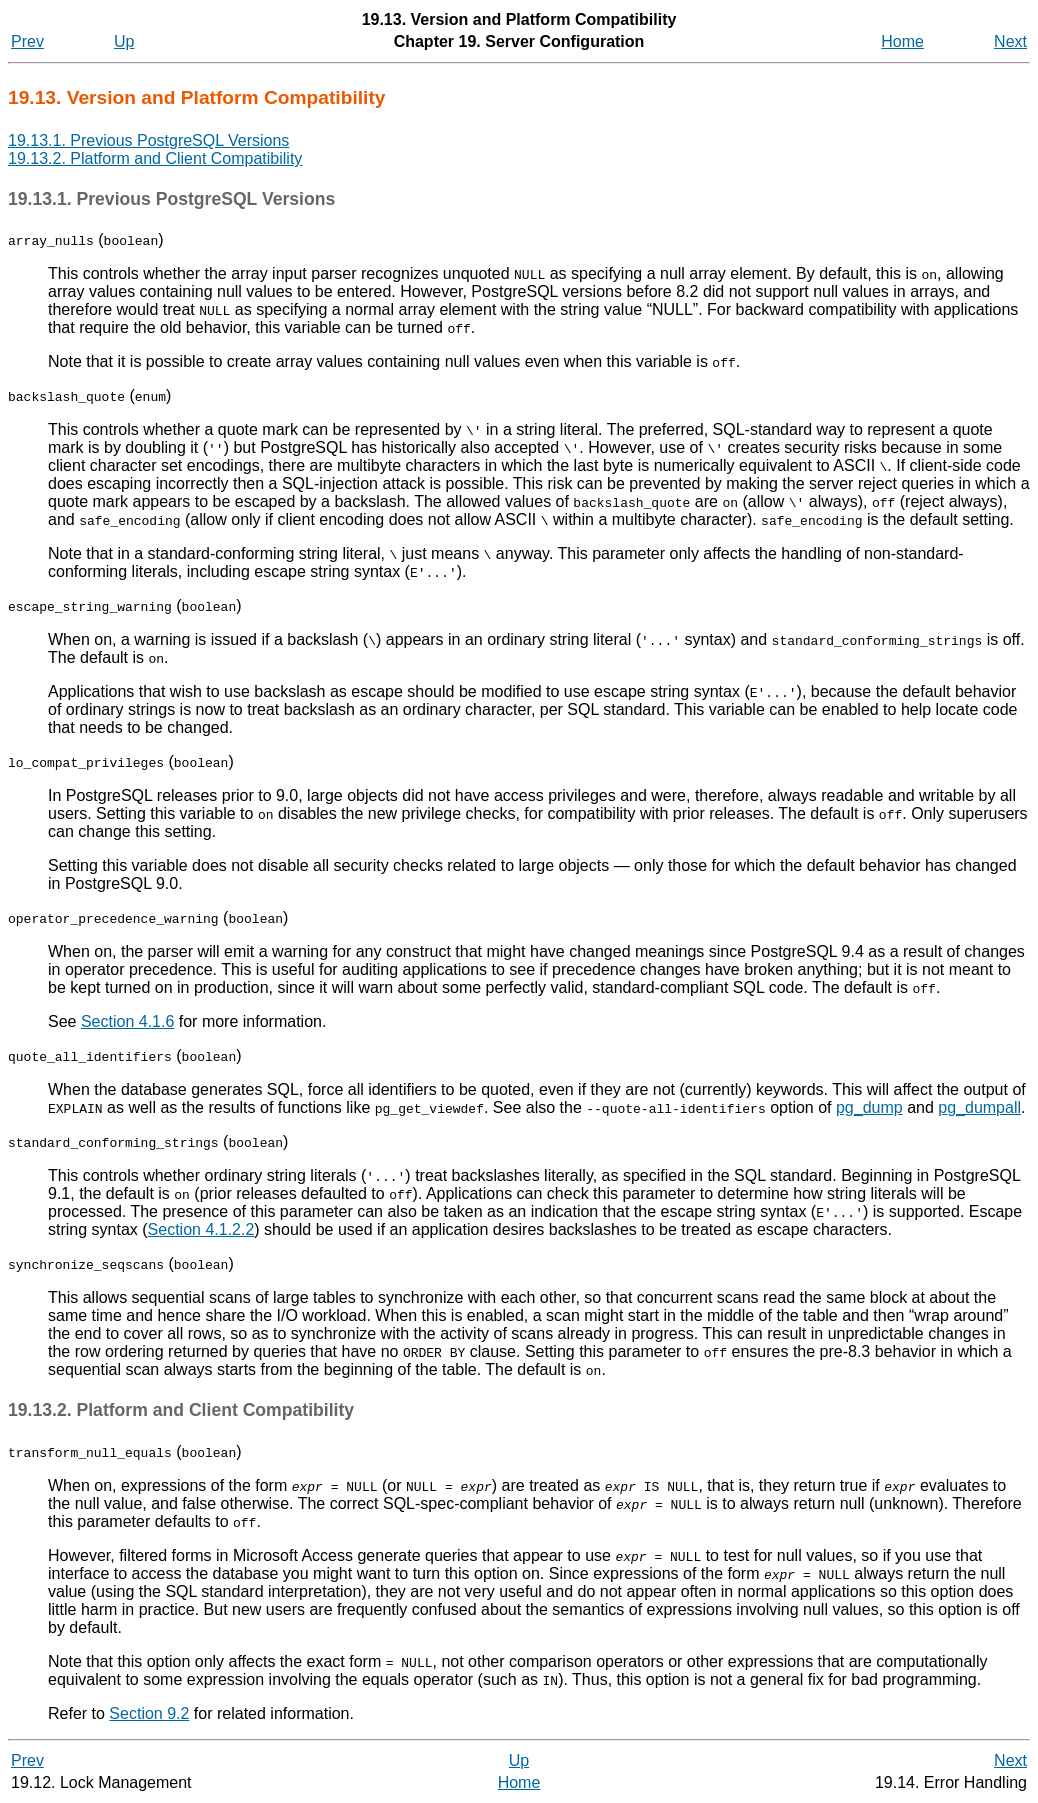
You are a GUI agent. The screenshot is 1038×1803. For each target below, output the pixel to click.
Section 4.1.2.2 (201, 1229)
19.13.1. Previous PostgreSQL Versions (148, 140)
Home (902, 41)
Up (124, 41)
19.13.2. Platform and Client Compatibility (155, 158)
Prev (27, 41)
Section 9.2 (149, 1713)
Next (1010, 41)
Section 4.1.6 (127, 1021)
